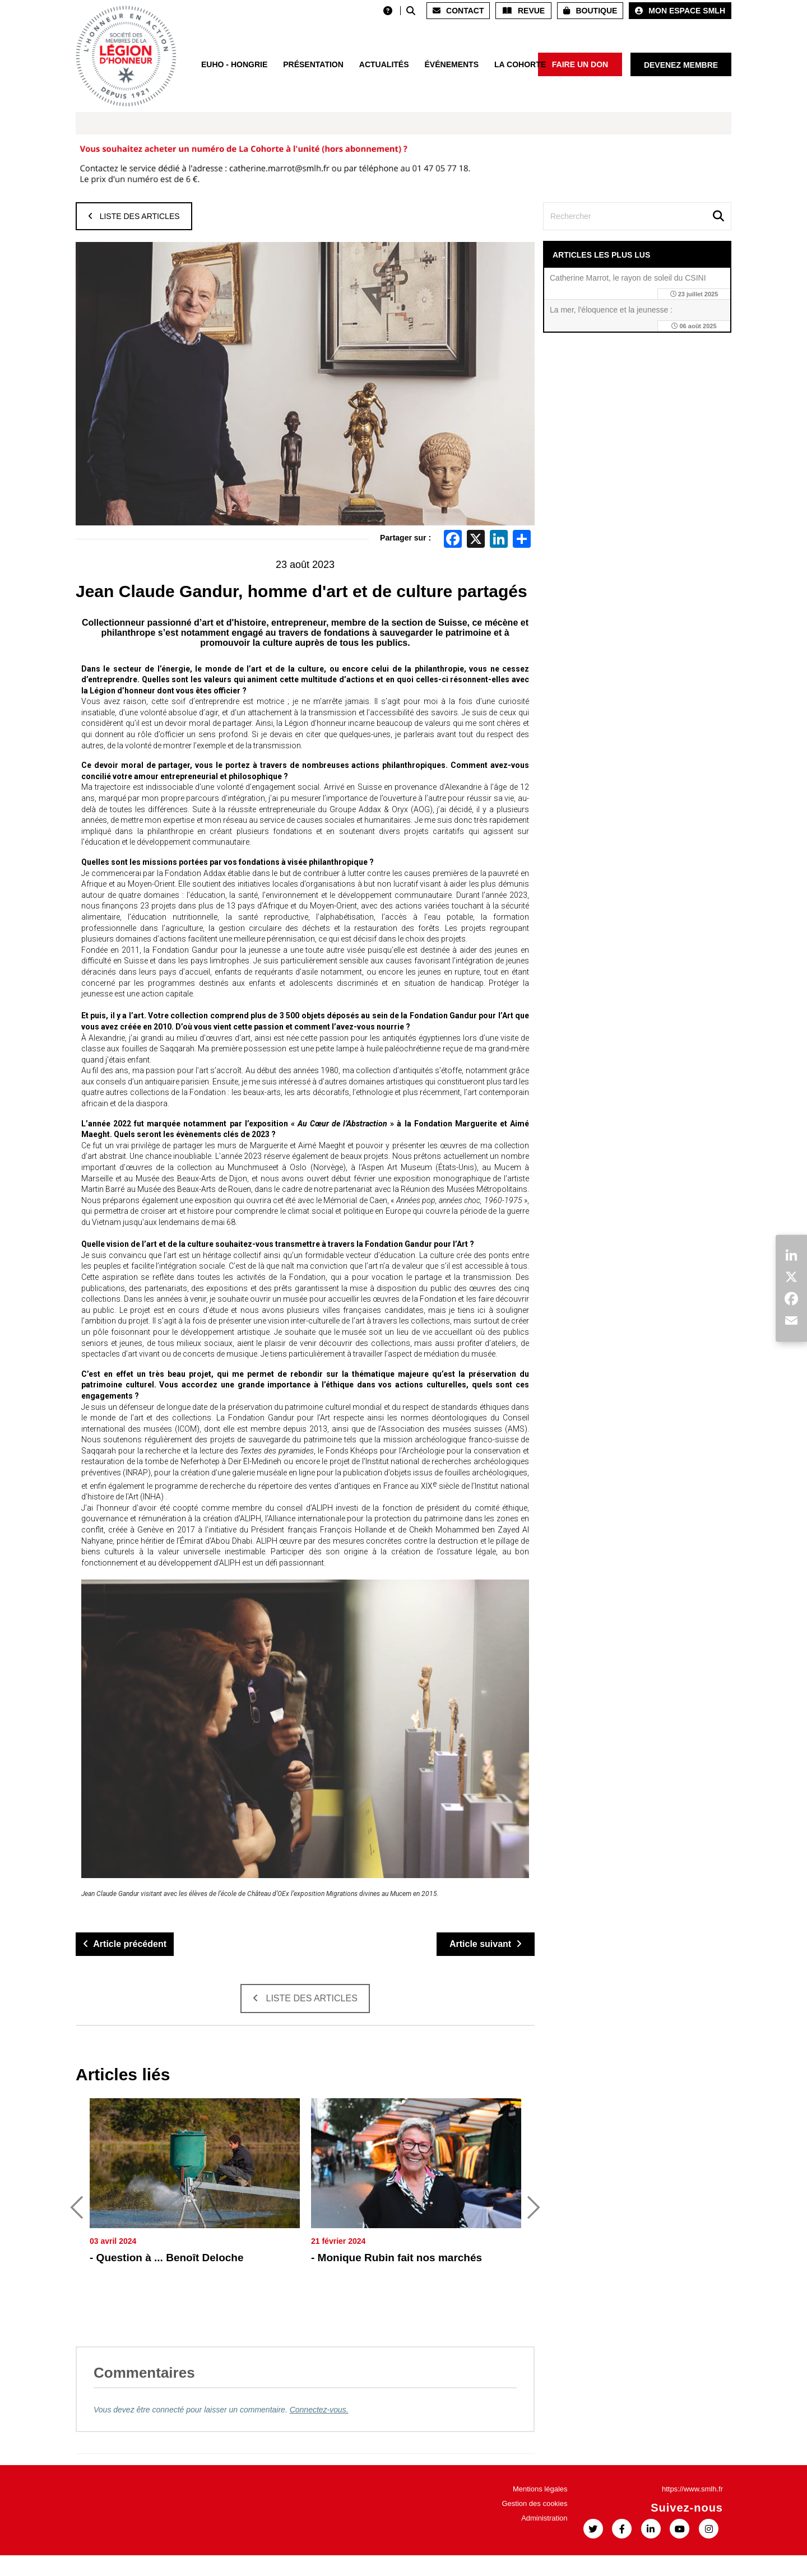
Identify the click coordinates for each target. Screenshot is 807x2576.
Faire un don (580, 64)
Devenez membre (681, 64)
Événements (452, 64)
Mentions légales (540, 2509)
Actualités (384, 64)
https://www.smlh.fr (692, 2509)
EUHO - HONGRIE (234, 64)
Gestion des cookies (534, 2524)
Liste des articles (134, 216)
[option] (195, 2218)
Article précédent (124, 1944)
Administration (544, 2539)
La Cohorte (520, 64)
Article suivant (485, 1944)
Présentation (313, 64)
